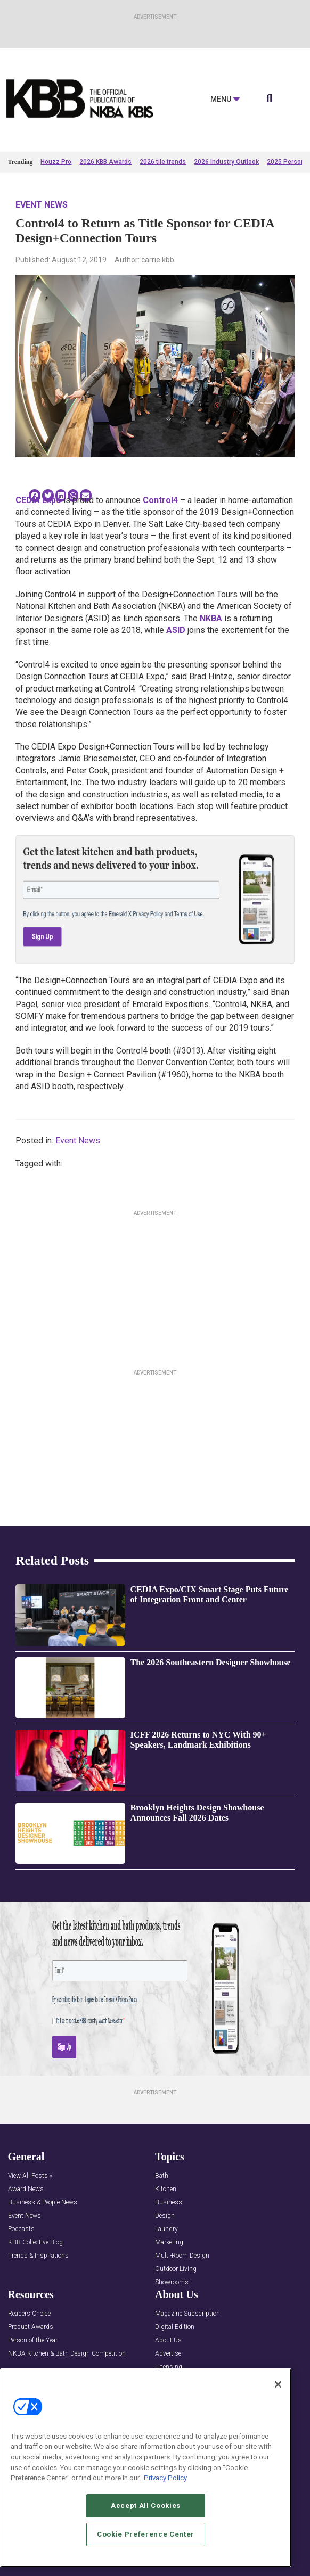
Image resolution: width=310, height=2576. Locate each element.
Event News (41, 205)
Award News (26, 2189)
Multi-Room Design (182, 2255)
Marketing (169, 2242)
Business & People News (42, 2202)
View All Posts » (30, 2175)
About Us (168, 2340)
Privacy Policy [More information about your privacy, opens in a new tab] (165, 2481)
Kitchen (165, 2189)
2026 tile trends (163, 162)
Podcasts (21, 2229)
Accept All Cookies (146, 2508)
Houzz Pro (55, 162)
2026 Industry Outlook (226, 162)
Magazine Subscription (187, 2313)
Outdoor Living (176, 2269)
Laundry (166, 2229)
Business (168, 2202)
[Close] (278, 2387)
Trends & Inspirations (38, 2255)
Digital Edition (174, 2327)
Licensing (168, 2367)
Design (165, 2215)
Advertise (168, 2353)
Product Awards (30, 2327)
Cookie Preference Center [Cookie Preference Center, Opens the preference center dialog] (145, 2537)
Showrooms (172, 2282)
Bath (161, 2175)
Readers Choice (29, 2313)
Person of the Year (33, 2340)
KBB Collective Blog (35, 2242)
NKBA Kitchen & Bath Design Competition (67, 2353)
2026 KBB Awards (105, 162)
